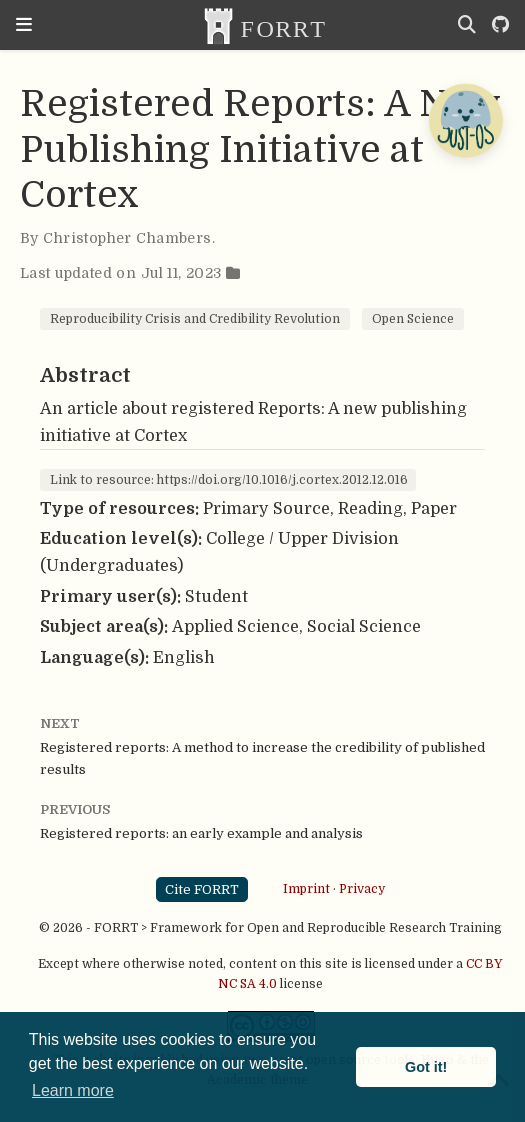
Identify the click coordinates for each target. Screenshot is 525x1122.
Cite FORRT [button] (202, 889)
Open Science (413, 319)
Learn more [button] (73, 1090)
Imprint (306, 889)
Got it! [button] (426, 1067)
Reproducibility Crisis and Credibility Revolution (195, 319)
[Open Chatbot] (465, 120)
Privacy (362, 889)
